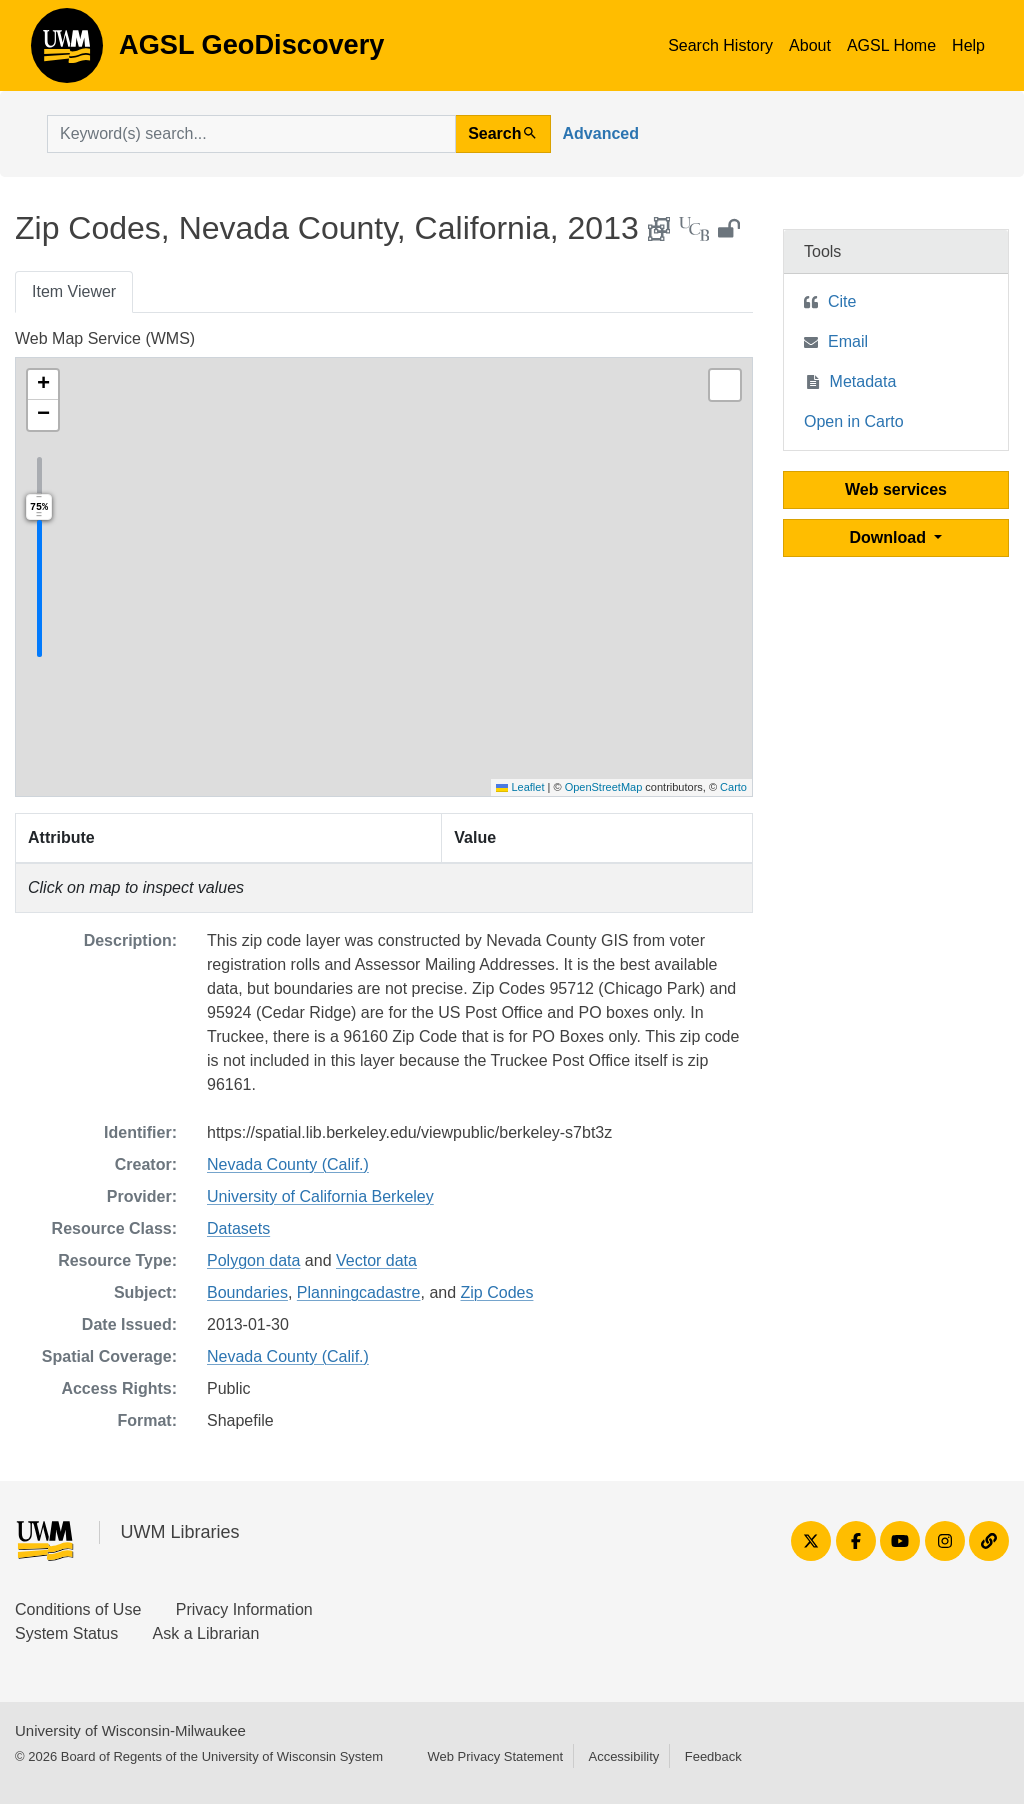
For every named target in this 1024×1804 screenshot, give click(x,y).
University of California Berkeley (320, 1196)
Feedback (713, 1756)
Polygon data (253, 1260)
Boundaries (247, 1292)
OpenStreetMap (604, 787)
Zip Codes (497, 1292)
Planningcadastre (359, 1292)
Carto (733, 787)
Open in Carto (854, 421)
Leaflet (520, 787)
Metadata (863, 381)
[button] (43, 385)
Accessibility (623, 1756)
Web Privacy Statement (495, 1756)
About (810, 45)
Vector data (376, 1260)
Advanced (601, 133)
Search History (720, 45)
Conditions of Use (78, 1609)
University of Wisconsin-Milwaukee (130, 1730)
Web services (896, 489)
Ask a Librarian (206, 1633)
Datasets (238, 1228)
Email (848, 341)
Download (890, 537)
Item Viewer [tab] (74, 291)
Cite (842, 301)
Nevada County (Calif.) (288, 1164)
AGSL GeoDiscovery (67, 52)
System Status (66, 1633)
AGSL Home (891, 45)
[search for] (251, 134)
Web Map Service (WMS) (105, 338)
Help (968, 45)
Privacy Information (244, 1609)
